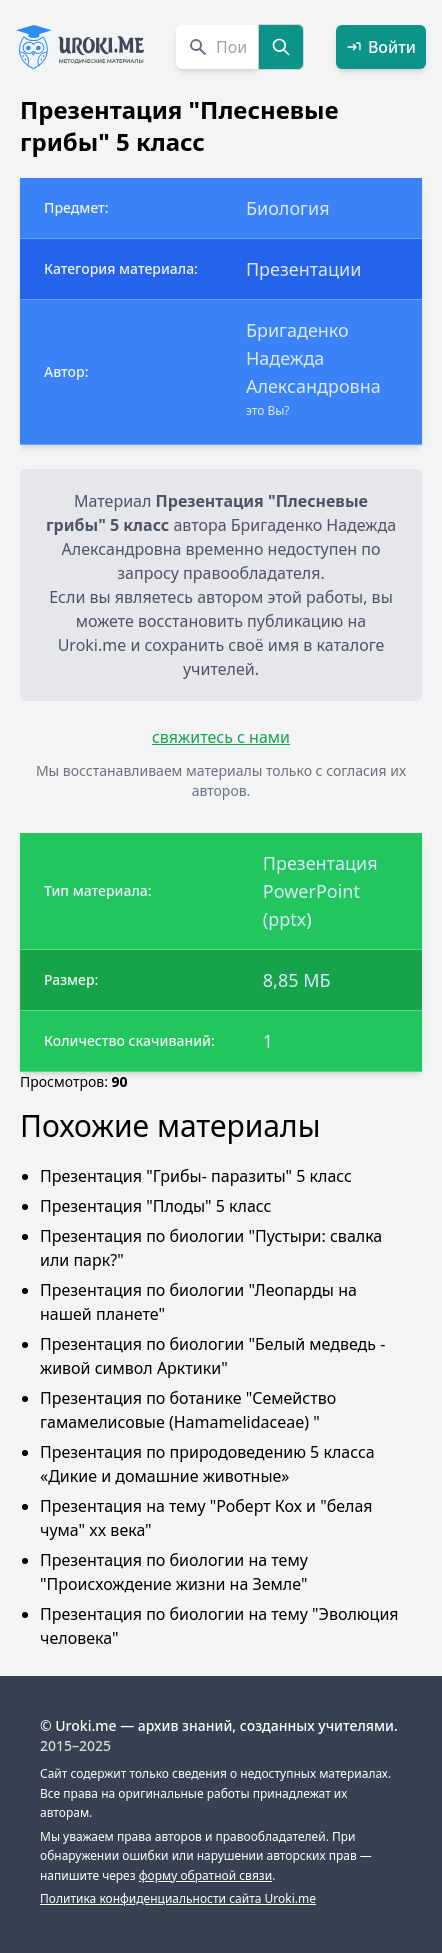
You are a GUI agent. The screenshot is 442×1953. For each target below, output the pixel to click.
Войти (381, 47)
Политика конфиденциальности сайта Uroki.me (178, 1898)
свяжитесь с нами (221, 737)
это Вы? (268, 410)
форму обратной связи (205, 1875)
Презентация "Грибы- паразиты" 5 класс (196, 1176)
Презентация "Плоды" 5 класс (155, 1206)
